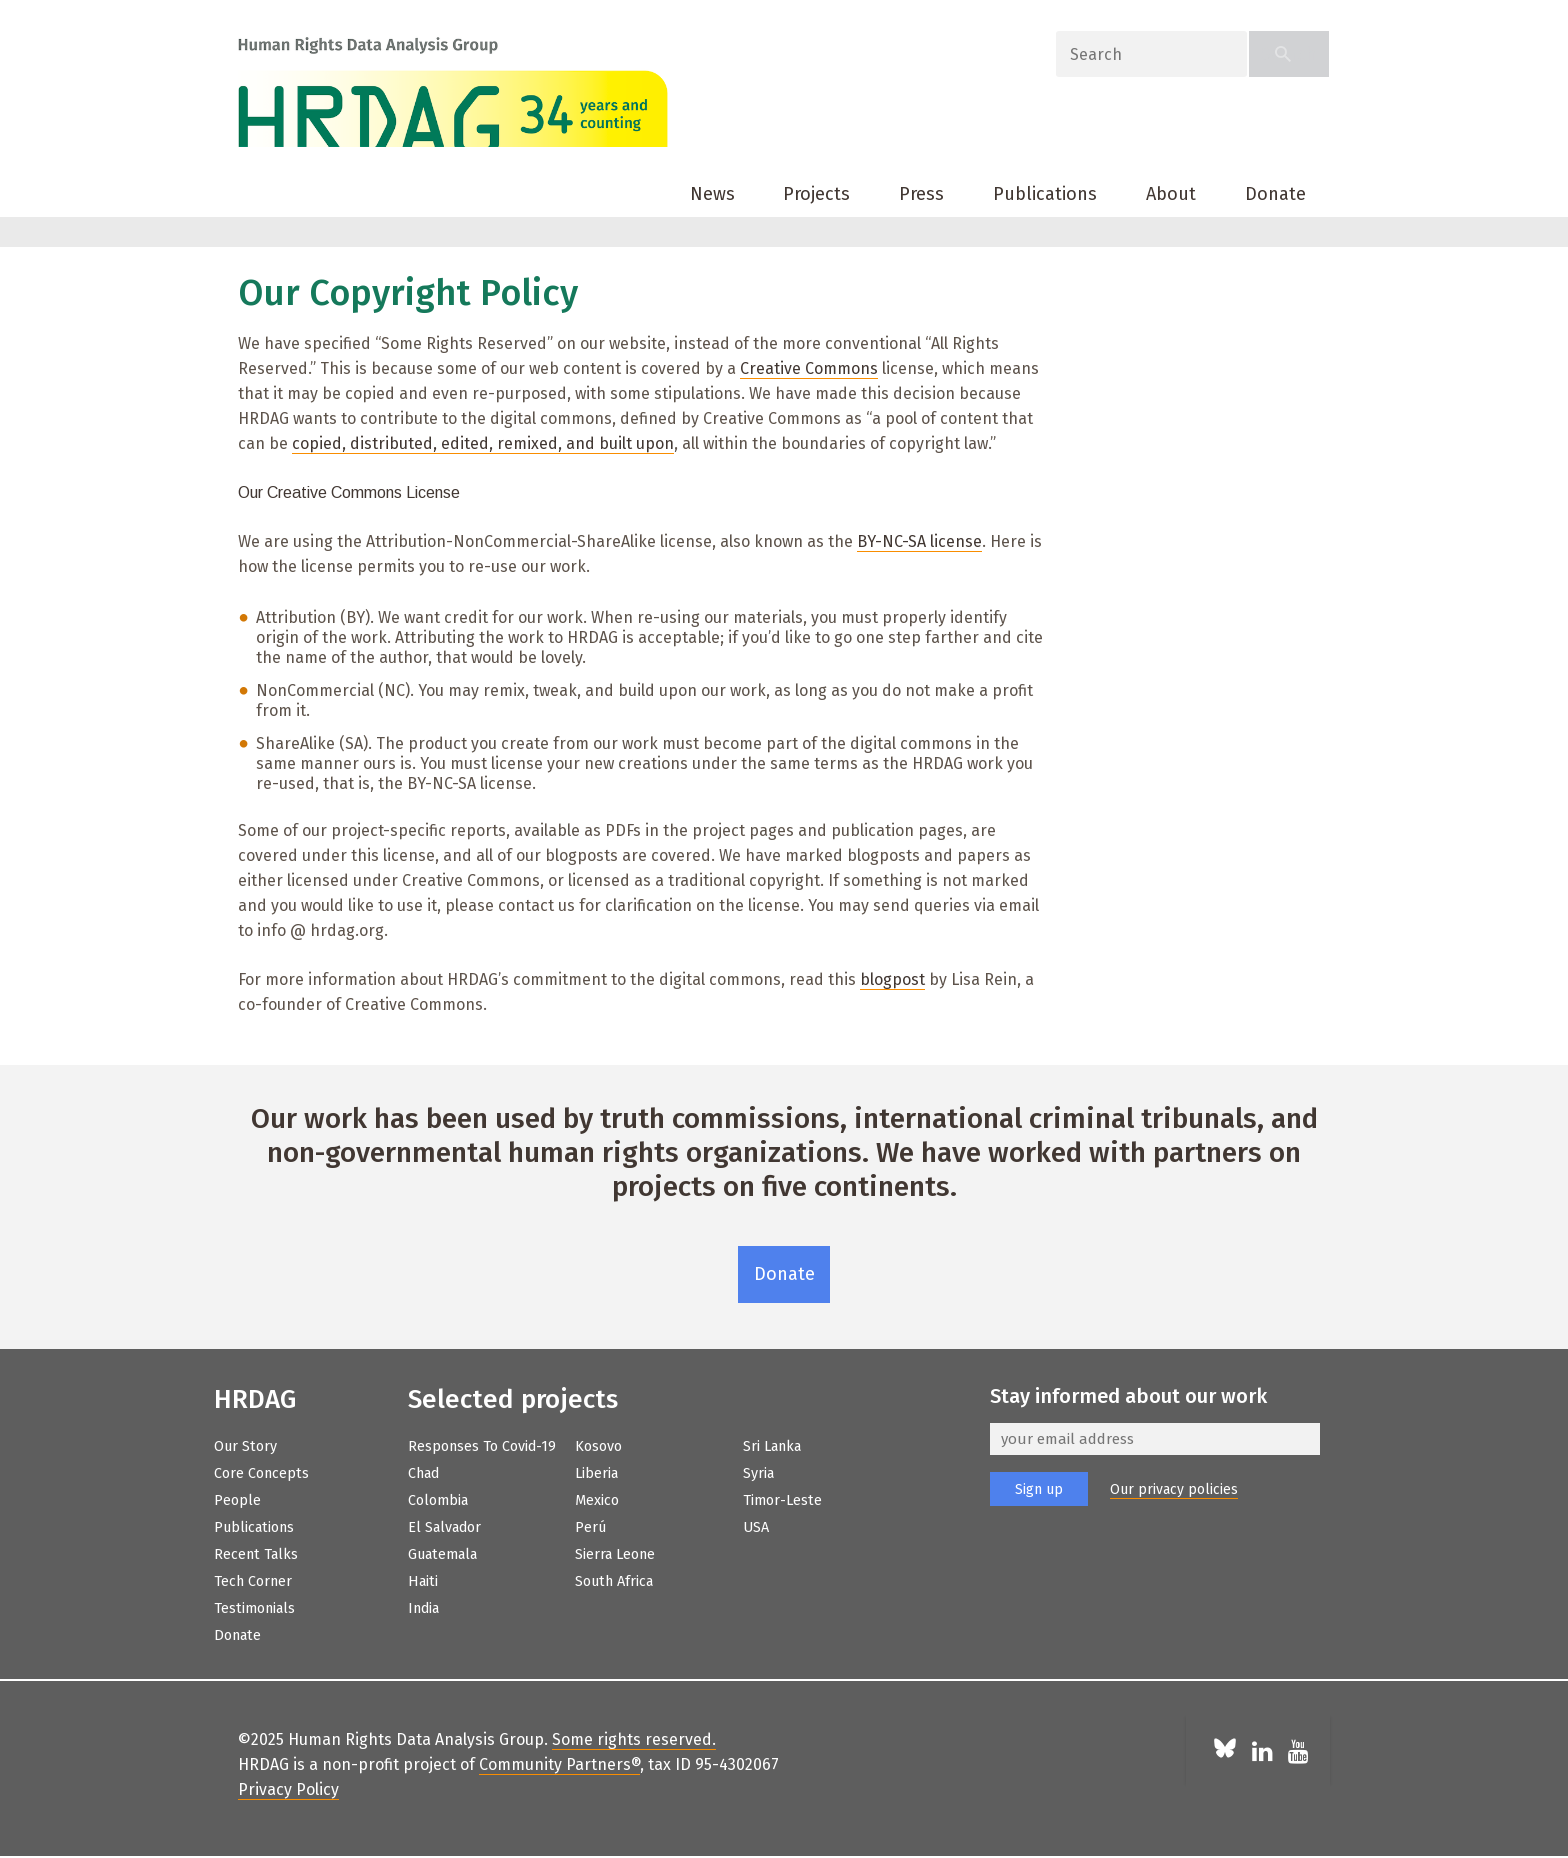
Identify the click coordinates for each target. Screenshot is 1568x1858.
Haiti (423, 1581)
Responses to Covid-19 (482, 1446)
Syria (758, 1473)
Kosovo (598, 1446)
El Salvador (444, 1527)
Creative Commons (809, 368)
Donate (1275, 194)
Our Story (245, 1446)
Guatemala (442, 1554)
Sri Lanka (772, 1446)
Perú (590, 1527)
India (423, 1608)
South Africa (614, 1581)
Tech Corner (253, 1581)
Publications (1045, 194)
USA (756, 1527)
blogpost (892, 979)
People (237, 1500)
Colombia (438, 1500)
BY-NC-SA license (919, 541)
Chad (423, 1473)
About (1171, 194)
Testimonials (254, 1608)
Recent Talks (256, 1554)
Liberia (596, 1473)
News (712, 194)
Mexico (597, 1500)
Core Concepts (261, 1473)
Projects (816, 194)
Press (921, 194)
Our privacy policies (1174, 1489)
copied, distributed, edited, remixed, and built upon (483, 443)
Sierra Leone (615, 1554)
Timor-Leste (782, 1500)
